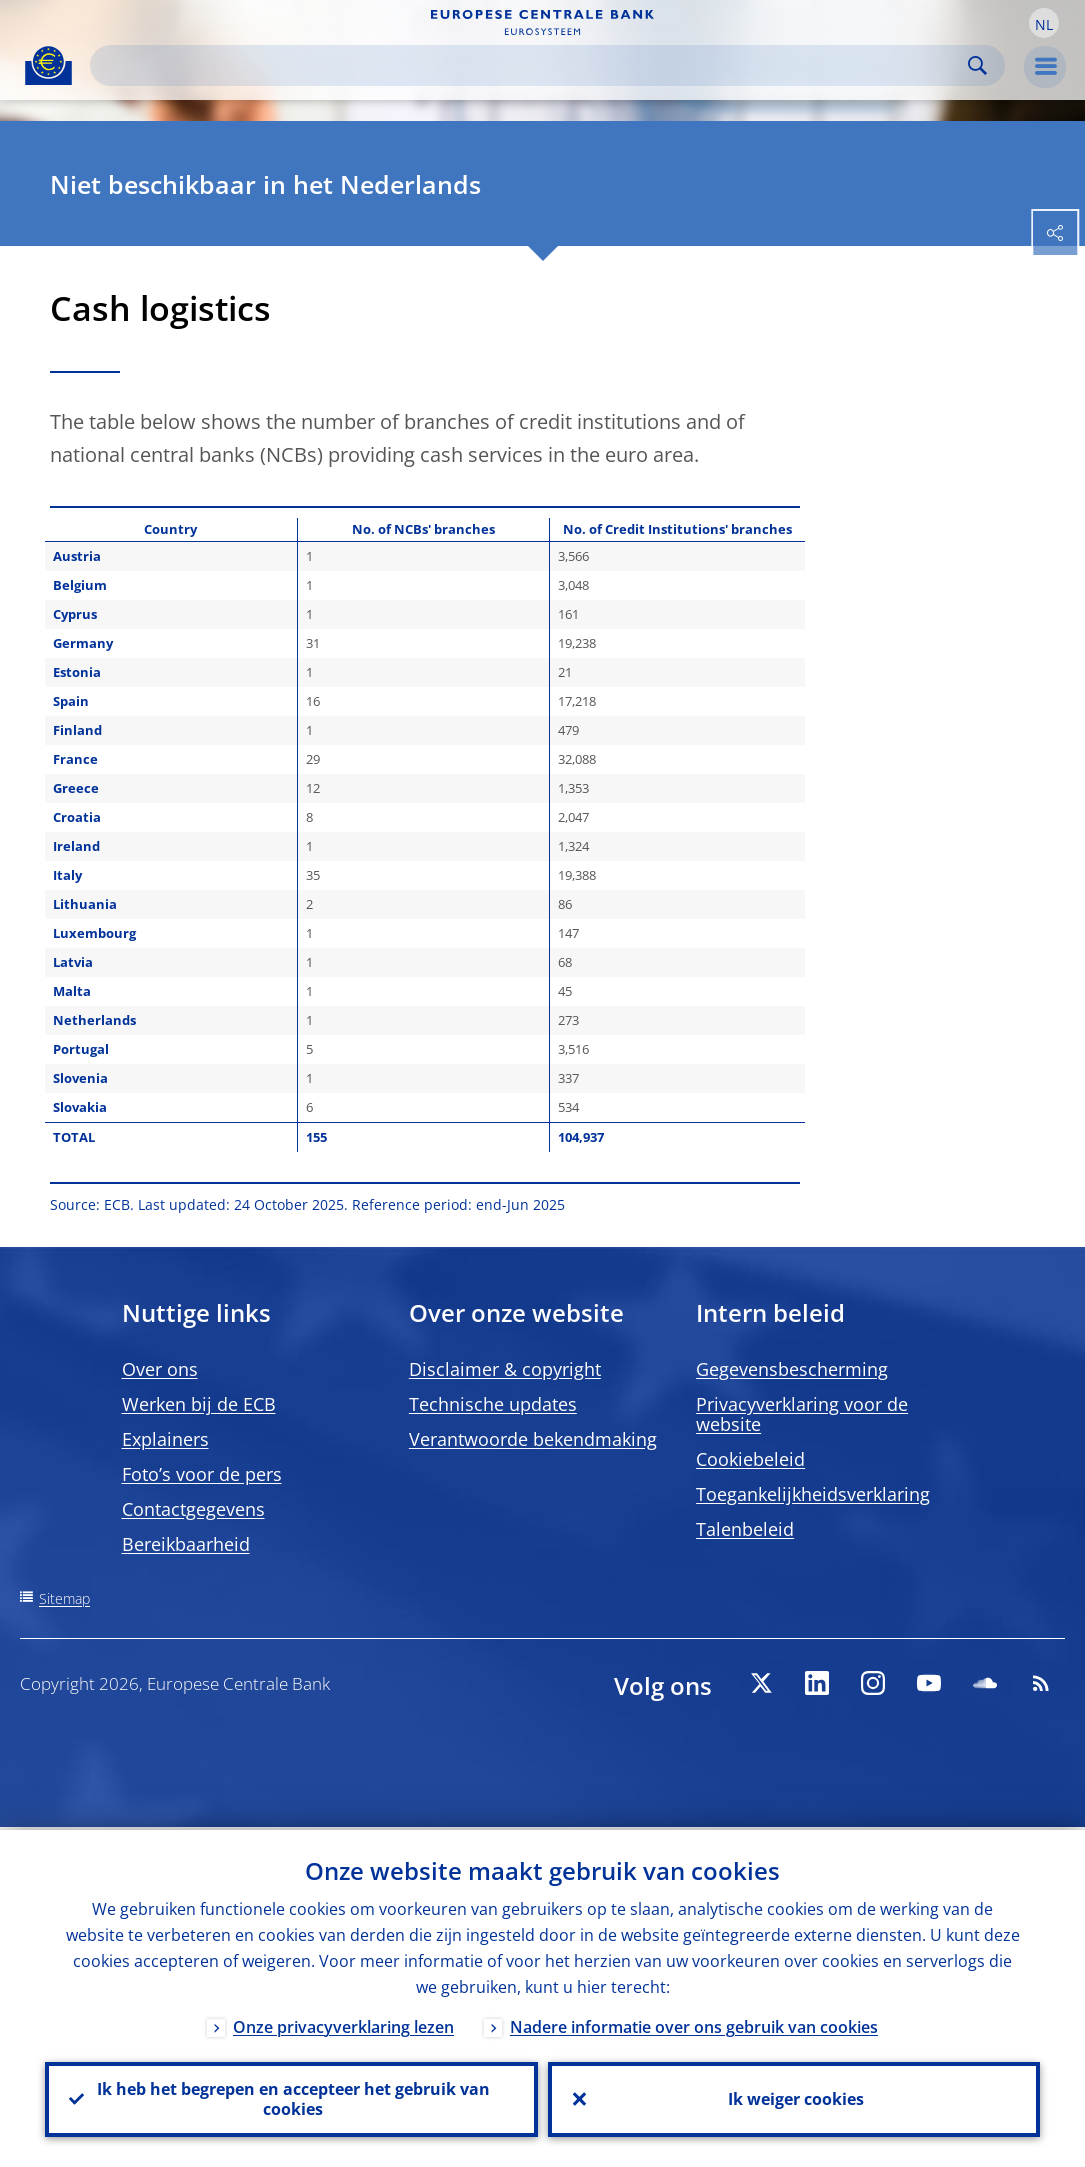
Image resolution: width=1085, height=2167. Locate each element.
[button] (1044, 23)
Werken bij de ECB (199, 1404)
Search (977, 65)
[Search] (531, 65)
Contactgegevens (193, 1509)
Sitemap (64, 1598)
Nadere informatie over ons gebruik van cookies (694, 2024)
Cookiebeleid (750, 1459)
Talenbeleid (745, 1529)
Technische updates (493, 1404)
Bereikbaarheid (186, 1544)
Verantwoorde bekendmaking (533, 1439)
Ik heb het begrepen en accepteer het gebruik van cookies (291, 2098)
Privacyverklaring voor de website (802, 1414)
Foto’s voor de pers (202, 1474)
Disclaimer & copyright (505, 1369)
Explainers (165, 1439)
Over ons (160, 1369)
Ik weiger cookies (794, 2098)
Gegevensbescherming (792, 1369)
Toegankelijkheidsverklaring (813, 1494)
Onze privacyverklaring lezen (343, 2024)
